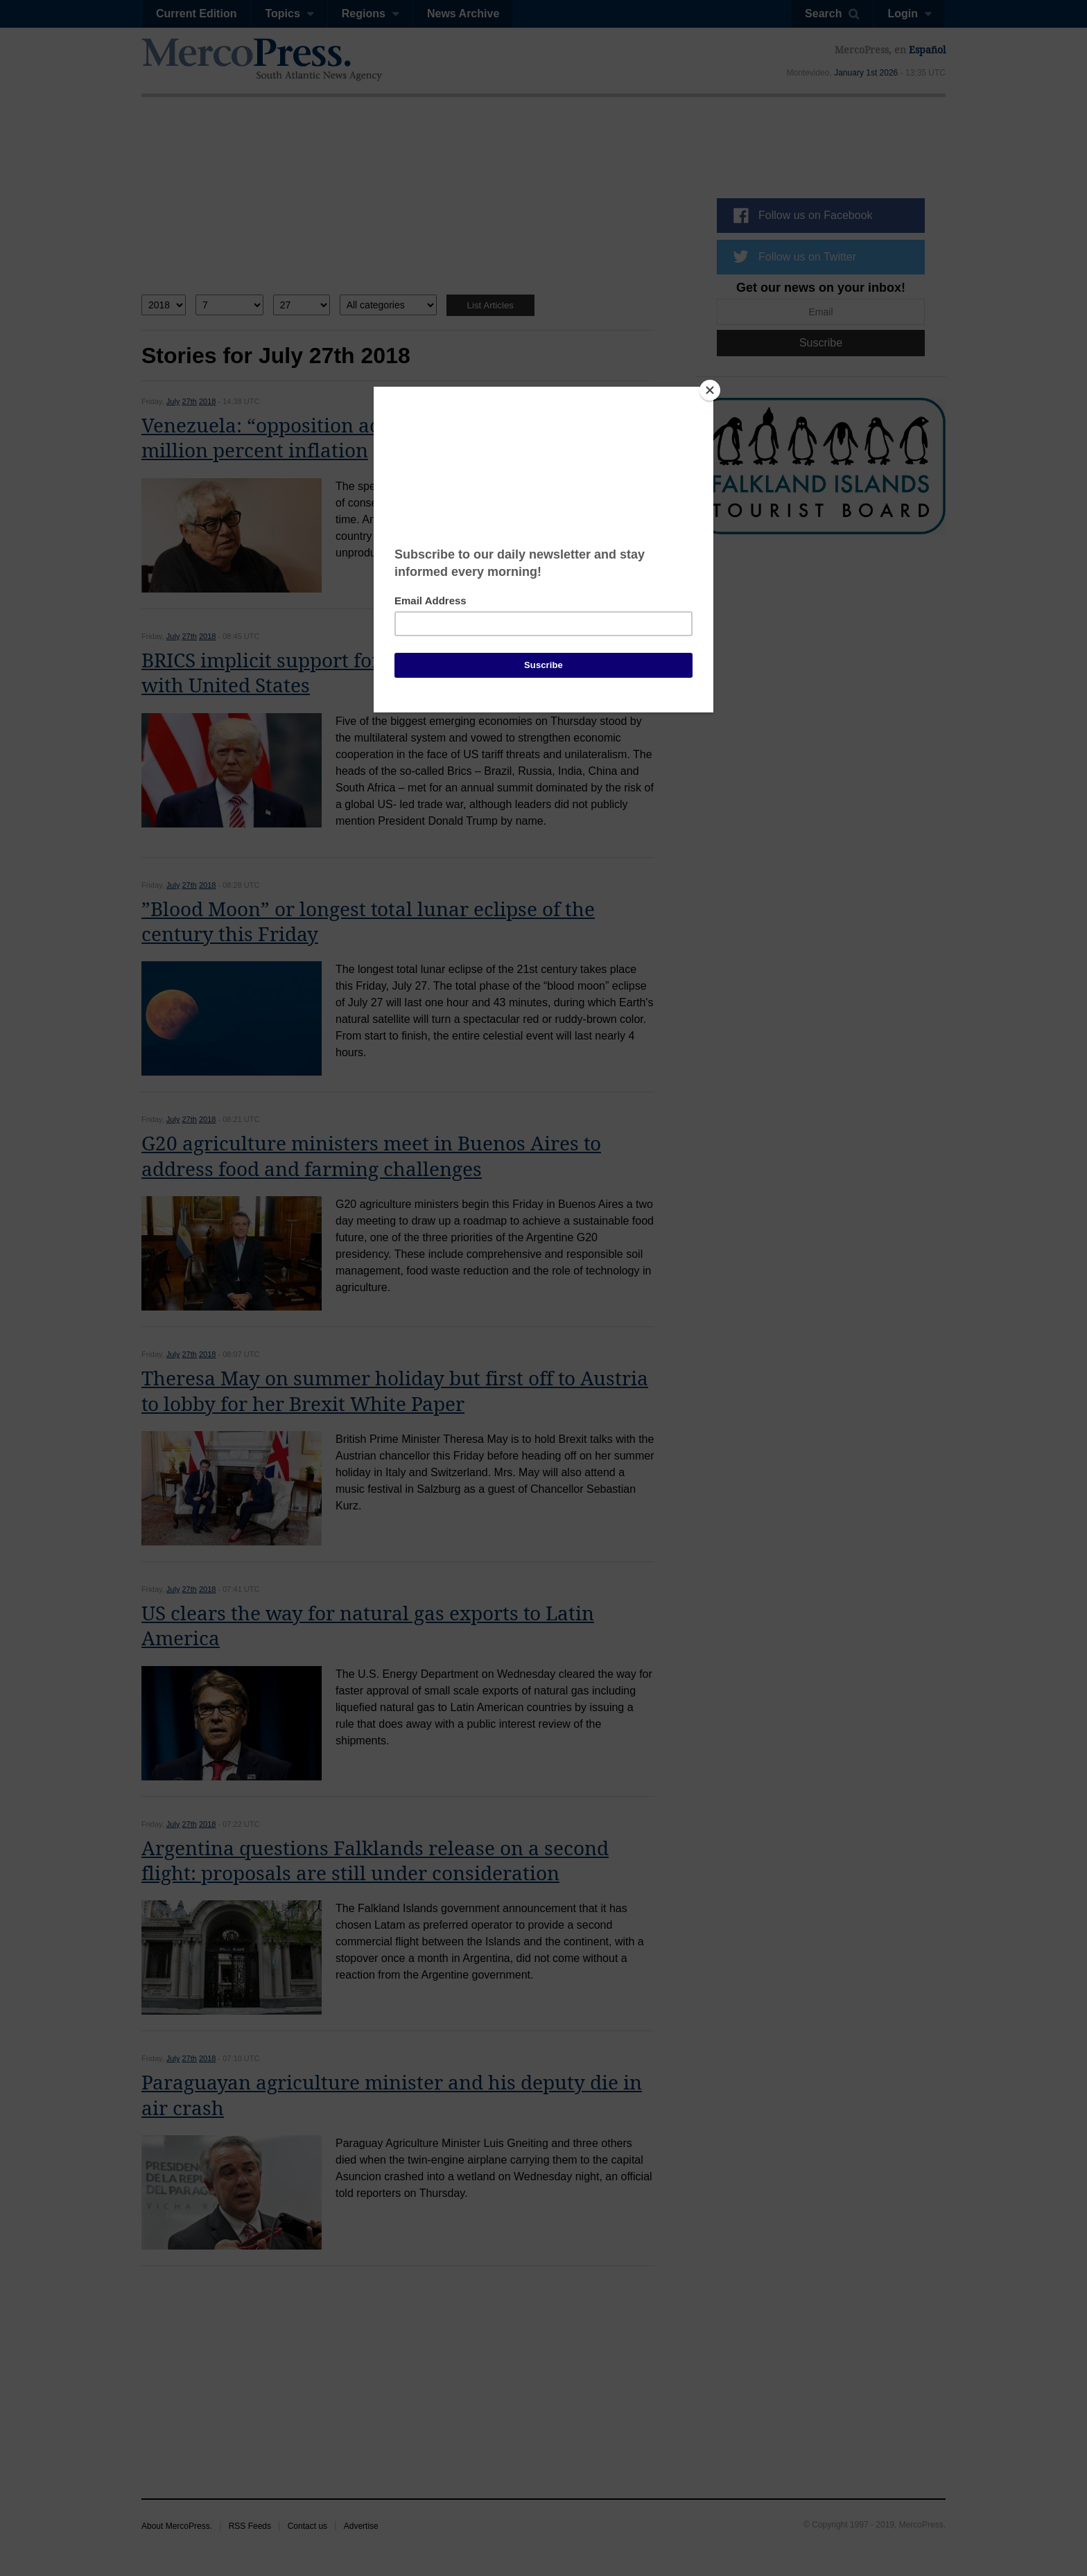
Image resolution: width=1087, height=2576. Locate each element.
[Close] (709, 390)
